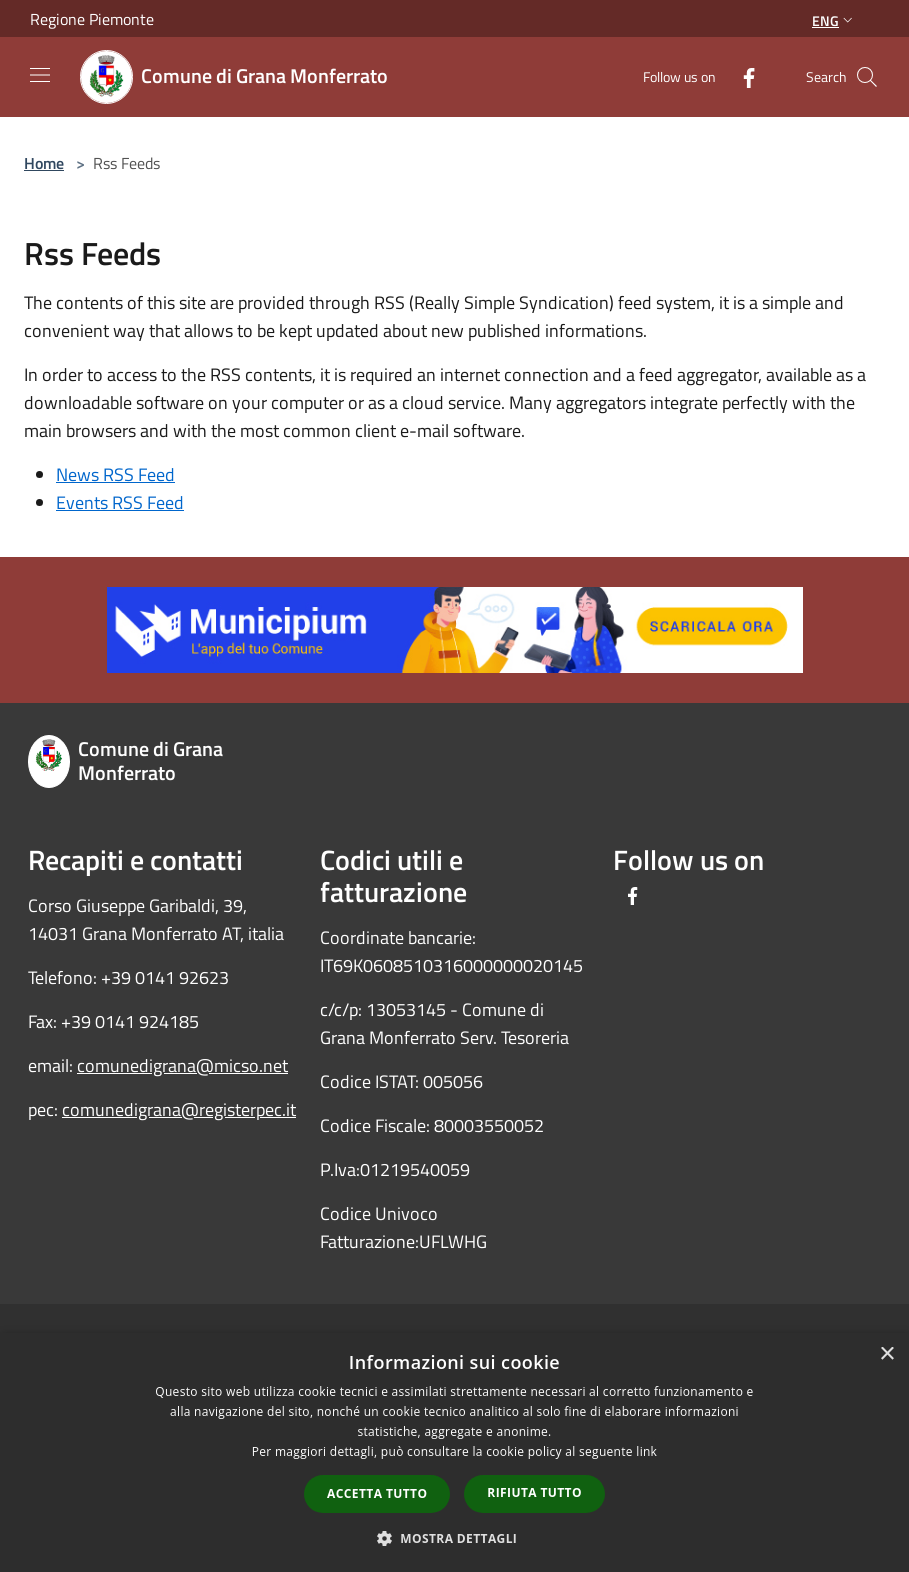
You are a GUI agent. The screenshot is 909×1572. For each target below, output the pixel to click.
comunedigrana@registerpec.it (179, 1109)
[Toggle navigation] (40, 75)
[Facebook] (741, 76)
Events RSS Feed (120, 502)
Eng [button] (834, 20)
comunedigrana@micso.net (182, 1065)
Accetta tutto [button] (377, 1493)
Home (44, 163)
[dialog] (454, 1452)
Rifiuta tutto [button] (534, 1492)
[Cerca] (867, 77)
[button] (455, 1538)
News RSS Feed (115, 474)
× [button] (886, 1354)
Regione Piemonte (92, 19)
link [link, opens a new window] (646, 1451)
